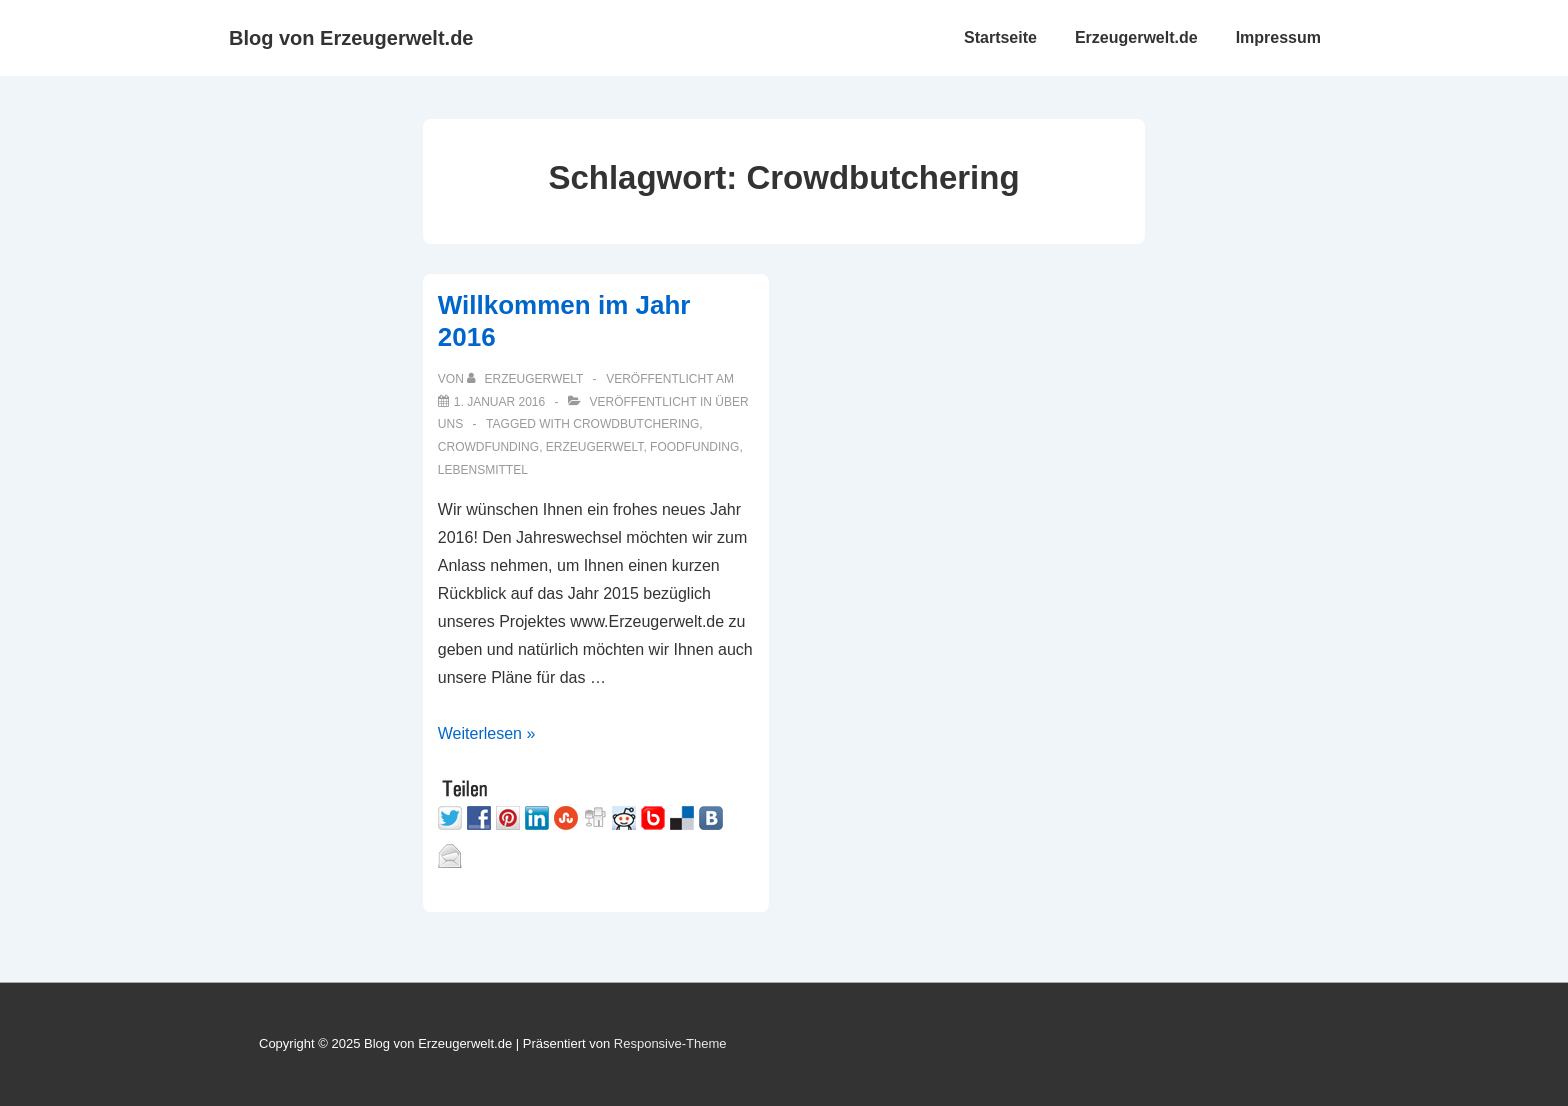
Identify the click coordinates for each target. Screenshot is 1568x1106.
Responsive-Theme (670, 1043)
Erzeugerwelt (595, 447)
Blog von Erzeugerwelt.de (351, 38)
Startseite (1000, 37)
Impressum (1278, 37)
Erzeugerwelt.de (1136, 37)
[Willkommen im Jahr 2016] (499, 402)
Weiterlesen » (487, 733)
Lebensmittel (483, 470)
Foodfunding (694, 447)
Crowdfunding (488, 447)
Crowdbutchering (636, 424)
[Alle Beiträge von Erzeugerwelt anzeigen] (526, 379)
